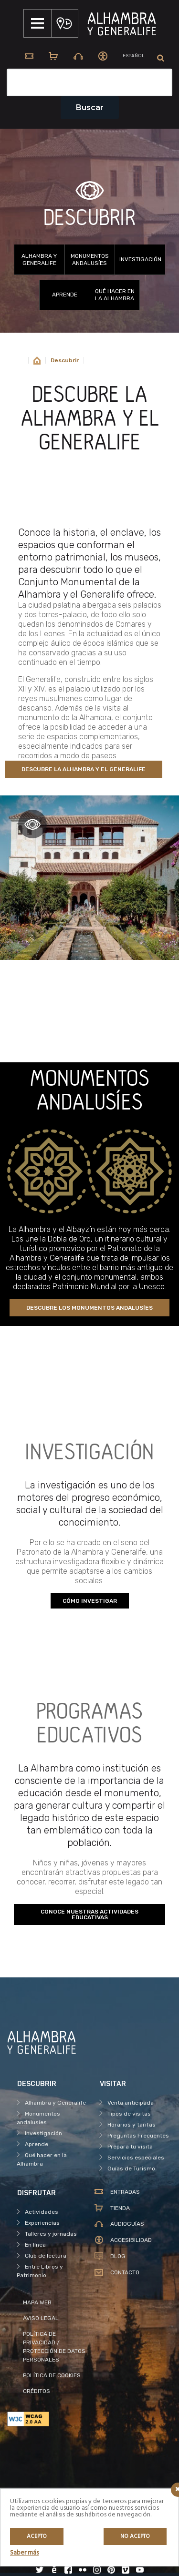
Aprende (64, 294)
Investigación (140, 259)
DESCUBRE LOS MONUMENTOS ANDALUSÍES (89, 1307)
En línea (35, 2244)
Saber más (24, 2552)
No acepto (135, 2536)
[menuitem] (133, 56)
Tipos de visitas (129, 2113)
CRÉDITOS (36, 2391)
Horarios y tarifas (131, 2124)
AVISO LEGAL (41, 2318)
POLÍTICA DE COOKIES (52, 2375)
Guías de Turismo (131, 2168)
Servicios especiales (135, 2157)
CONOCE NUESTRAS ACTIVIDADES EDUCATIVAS (89, 1914)
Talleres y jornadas (51, 2233)
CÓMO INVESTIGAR (90, 1601)
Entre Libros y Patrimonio (40, 2271)
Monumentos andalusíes (90, 259)
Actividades (41, 2212)
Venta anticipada (130, 2102)
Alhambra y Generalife (39, 259)
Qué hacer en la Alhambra (115, 295)
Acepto (37, 2536)
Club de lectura (45, 2255)
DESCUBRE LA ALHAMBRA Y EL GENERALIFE (83, 769)
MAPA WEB (37, 2302)
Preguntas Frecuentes (138, 2135)
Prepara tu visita (130, 2146)
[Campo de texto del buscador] (89, 82)
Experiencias (42, 2223)
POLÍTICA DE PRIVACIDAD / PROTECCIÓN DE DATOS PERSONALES (54, 2347)
